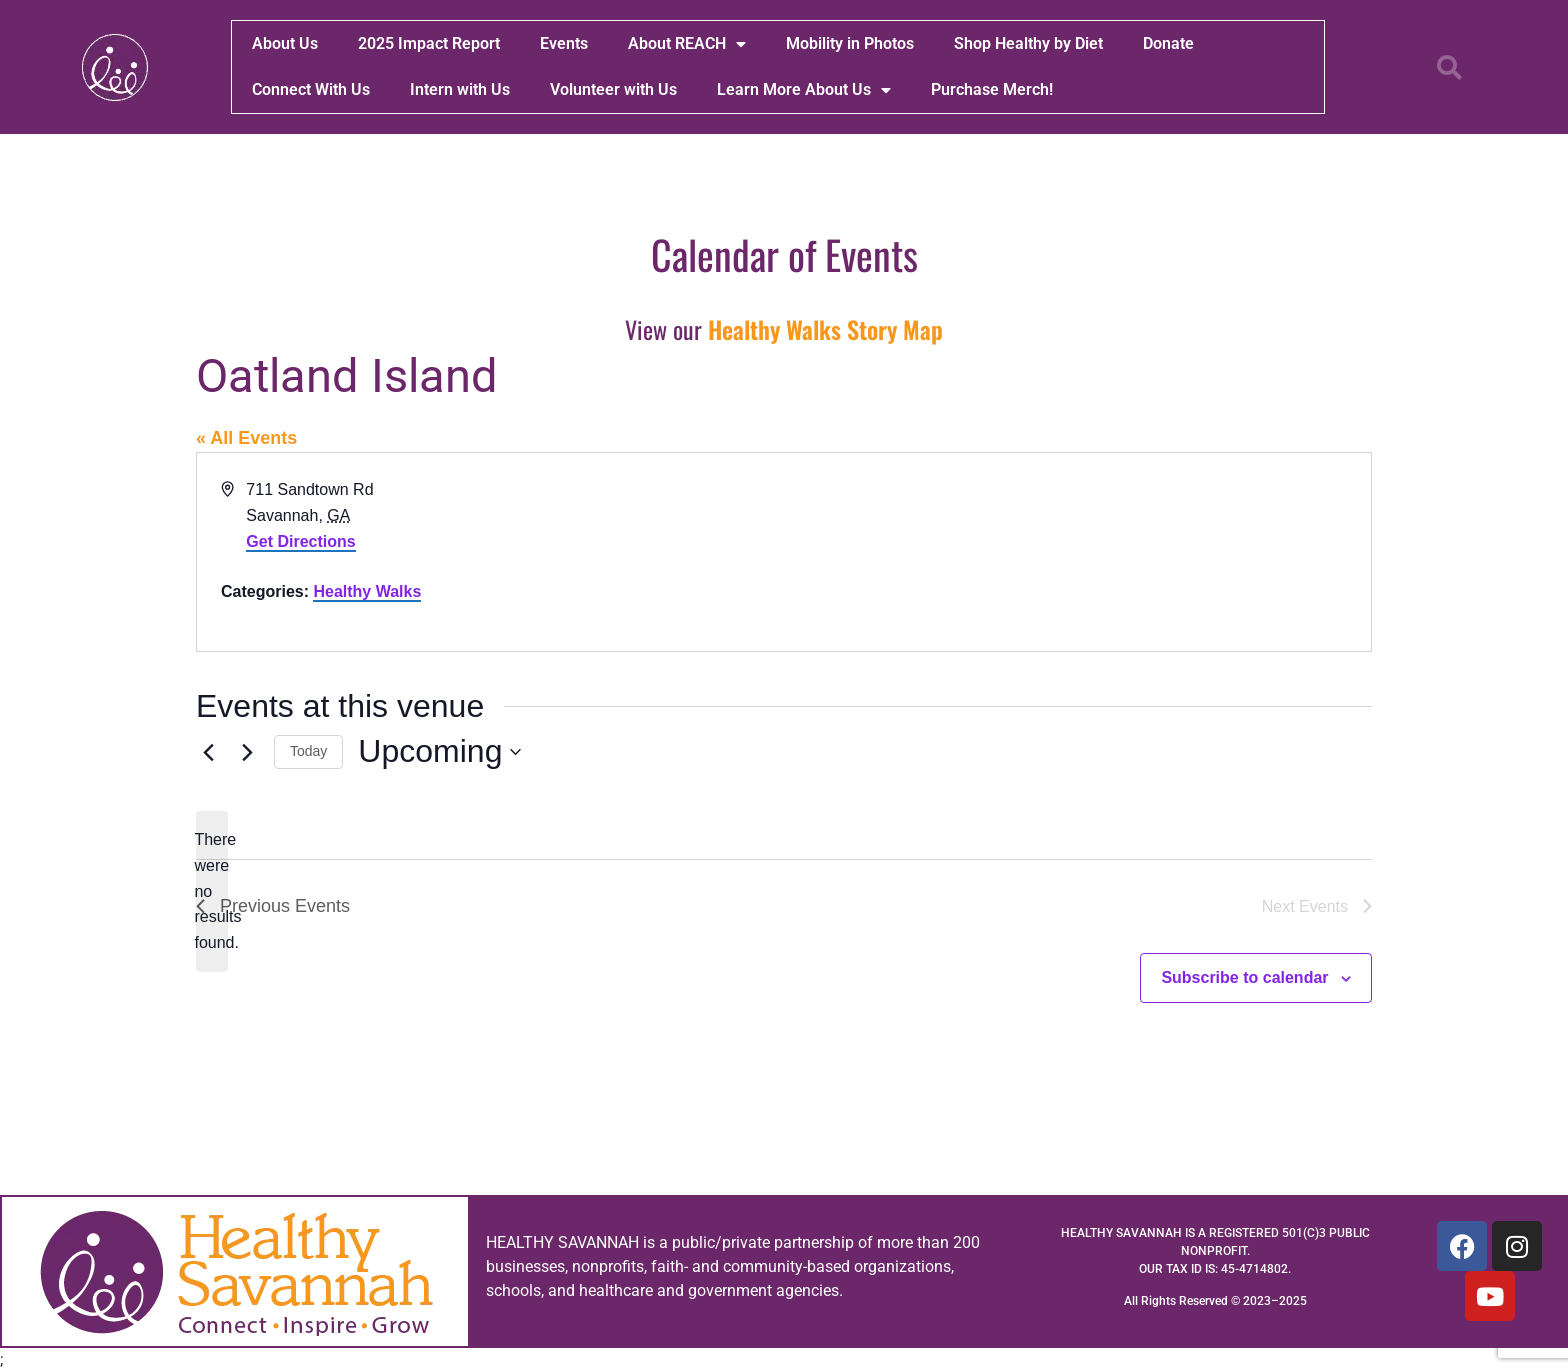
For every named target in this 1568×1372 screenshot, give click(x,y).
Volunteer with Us (613, 89)
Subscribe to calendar (1244, 977)
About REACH (687, 44)
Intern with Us (460, 89)
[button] (1450, 67)
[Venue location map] (1076, 552)
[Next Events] (247, 752)
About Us (285, 43)
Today (308, 751)
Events (564, 43)
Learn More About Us (804, 90)
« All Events (246, 438)
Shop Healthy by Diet (1028, 43)
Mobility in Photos (850, 43)
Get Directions (300, 541)
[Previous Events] (208, 752)
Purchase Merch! (992, 89)
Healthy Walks (367, 591)
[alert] (212, 892)
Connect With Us (311, 89)
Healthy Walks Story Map (825, 329)
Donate (1168, 43)
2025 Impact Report (429, 43)
